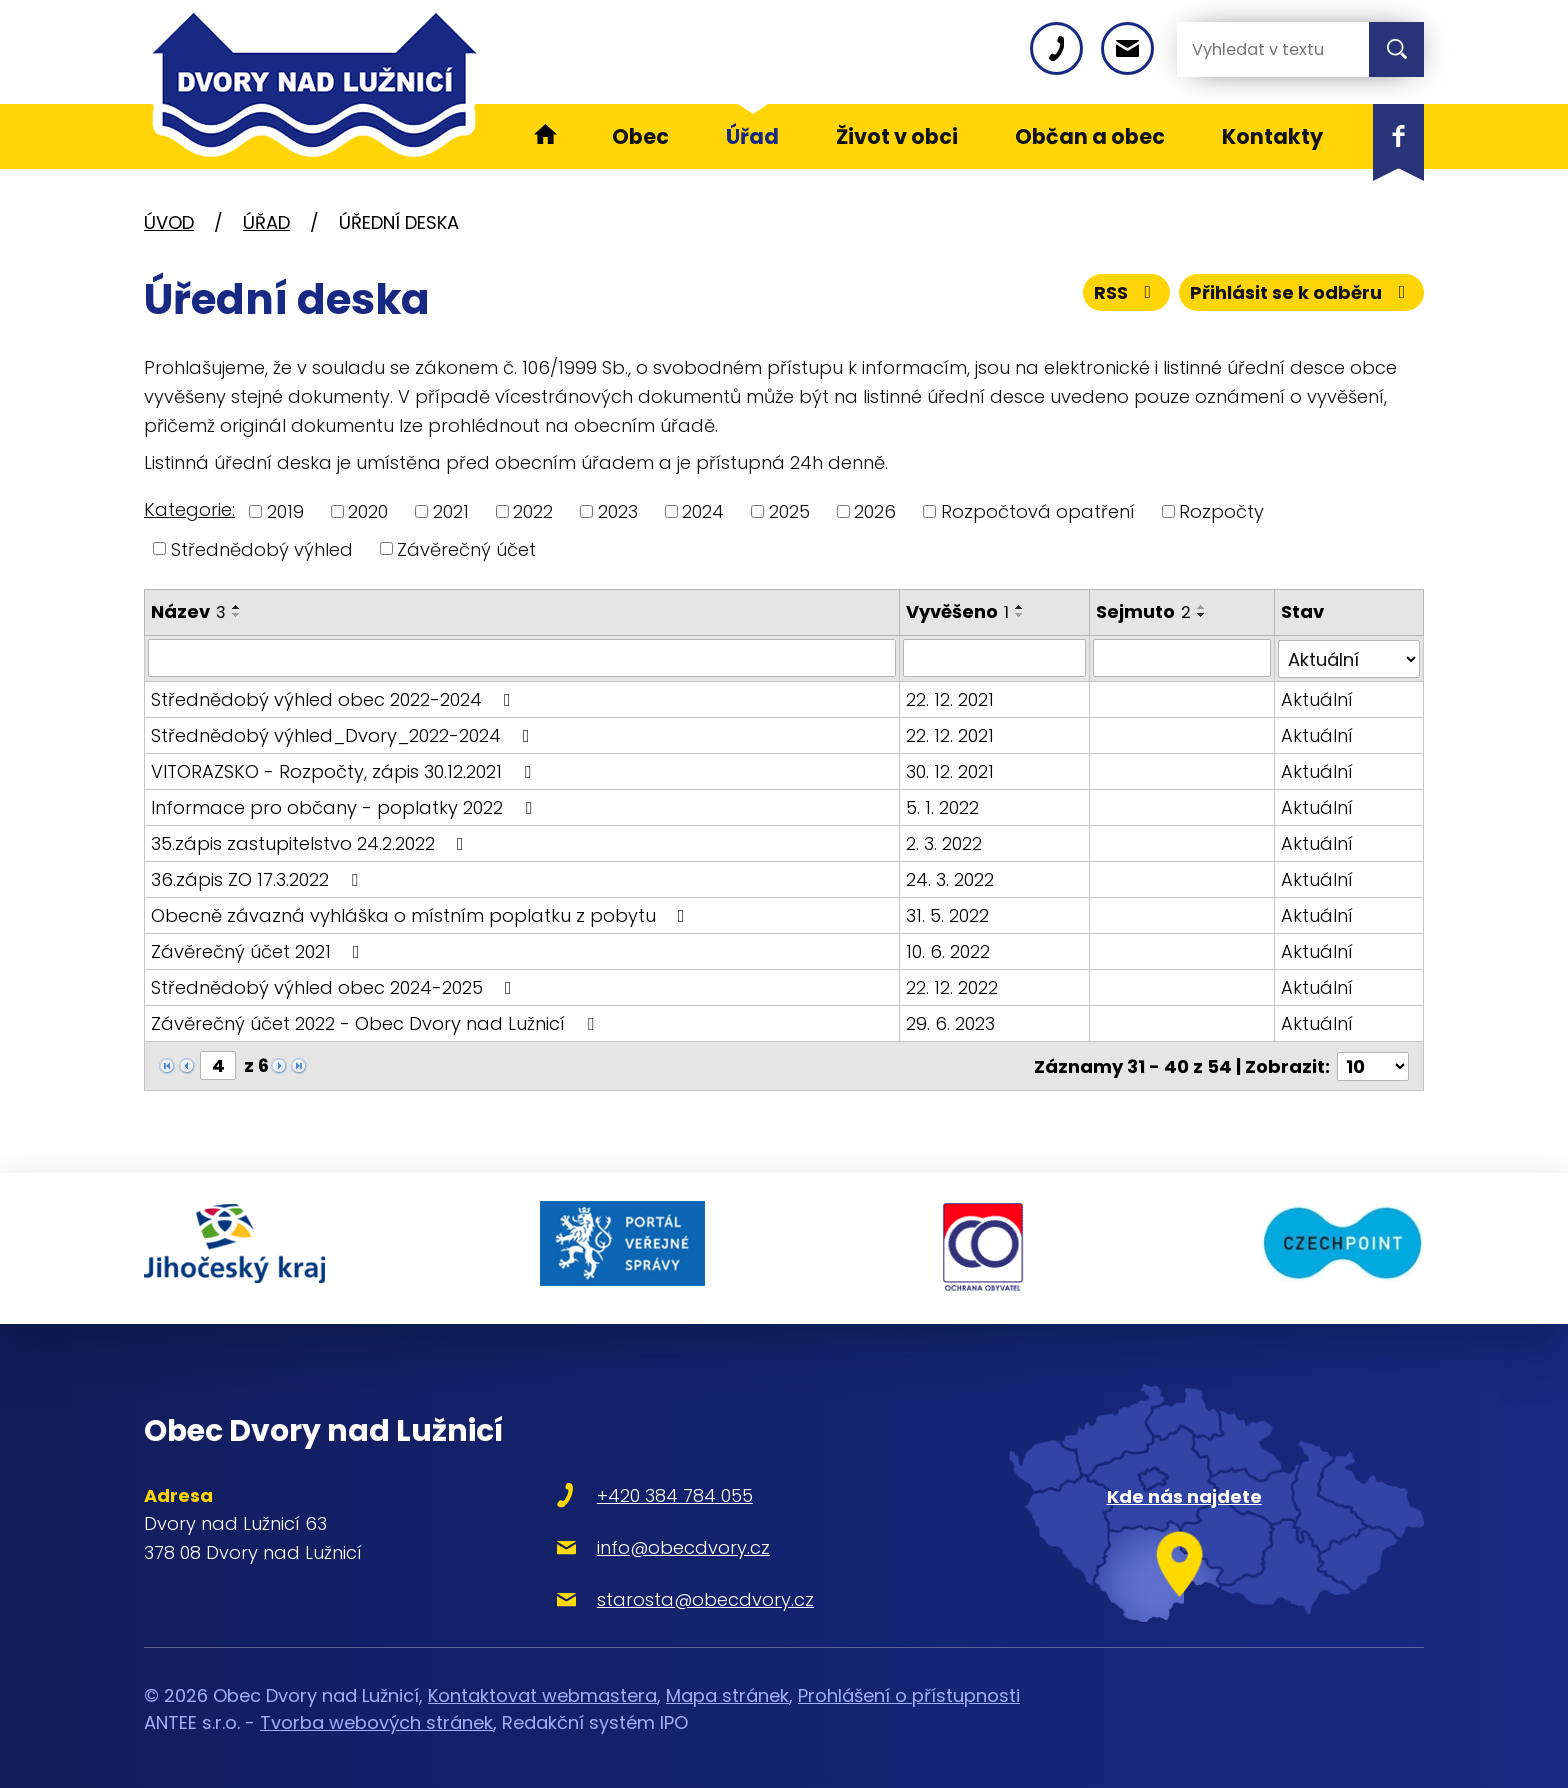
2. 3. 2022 (944, 842)
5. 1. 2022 (942, 806)
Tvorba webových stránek (376, 1718)
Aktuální (1318, 698)
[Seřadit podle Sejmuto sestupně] (1202, 615)
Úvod (169, 222)
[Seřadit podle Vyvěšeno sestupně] (1020, 615)
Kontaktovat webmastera (542, 1691)
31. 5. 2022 (947, 914)
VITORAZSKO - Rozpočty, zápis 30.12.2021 (345, 770)
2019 (285, 511)
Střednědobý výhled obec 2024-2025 (335, 986)
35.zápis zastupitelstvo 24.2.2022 (311, 842)
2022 (533, 511)
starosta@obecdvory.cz (697, 1594)
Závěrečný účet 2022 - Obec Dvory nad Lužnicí (376, 1022)
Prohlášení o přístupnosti (909, 1691)
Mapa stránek (727, 1691)
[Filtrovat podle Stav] (1349, 658)
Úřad (266, 222)
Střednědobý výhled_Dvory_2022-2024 (344, 734)
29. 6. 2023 (950, 1022)
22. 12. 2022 (952, 986)
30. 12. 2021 (950, 770)
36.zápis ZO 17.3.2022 (258, 878)
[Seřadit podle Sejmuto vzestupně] (1202, 607)
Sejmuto (1143, 611)
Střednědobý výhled (262, 548)
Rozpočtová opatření (1038, 511)
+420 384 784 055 (667, 1490)
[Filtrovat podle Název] (522, 658)
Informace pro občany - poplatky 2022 (345, 806)
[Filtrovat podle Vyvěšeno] (995, 658)
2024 (703, 511)
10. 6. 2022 (948, 950)
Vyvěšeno (957, 611)
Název (188, 611)
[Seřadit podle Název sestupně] (237, 615)
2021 (451, 511)
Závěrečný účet (466, 548)
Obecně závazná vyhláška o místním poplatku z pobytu (422, 914)
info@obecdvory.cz (675, 1542)
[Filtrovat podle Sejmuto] (1182, 658)
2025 (789, 511)
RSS (1127, 292)
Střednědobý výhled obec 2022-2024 (335, 698)
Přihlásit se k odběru (1302, 292)
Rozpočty (1221, 511)
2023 (618, 511)
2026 (875, 511)
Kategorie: (189, 509)
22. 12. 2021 (950, 698)
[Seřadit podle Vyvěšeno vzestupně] (1020, 607)
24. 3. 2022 (950, 878)
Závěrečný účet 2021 (259, 950)
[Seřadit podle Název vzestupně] (237, 607)
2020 (368, 511)
